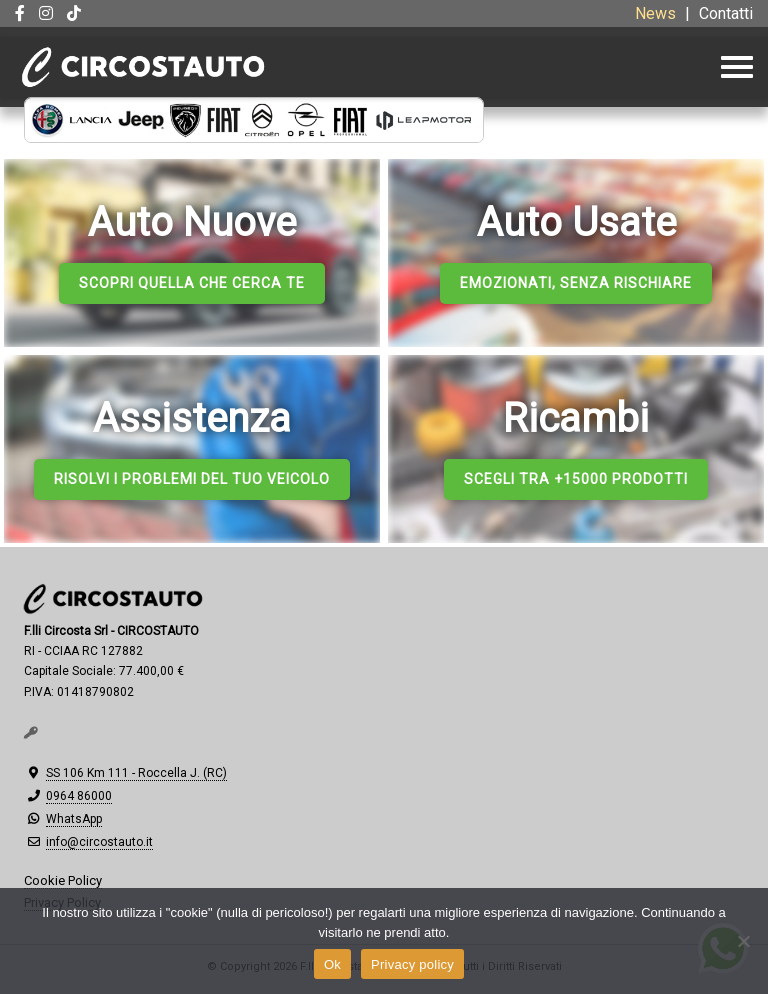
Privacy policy (412, 964)
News (655, 13)
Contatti (726, 13)
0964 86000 (79, 796)
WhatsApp (74, 819)
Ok (332, 964)
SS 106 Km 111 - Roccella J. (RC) (136, 773)
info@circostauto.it (99, 842)
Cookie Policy (63, 880)
